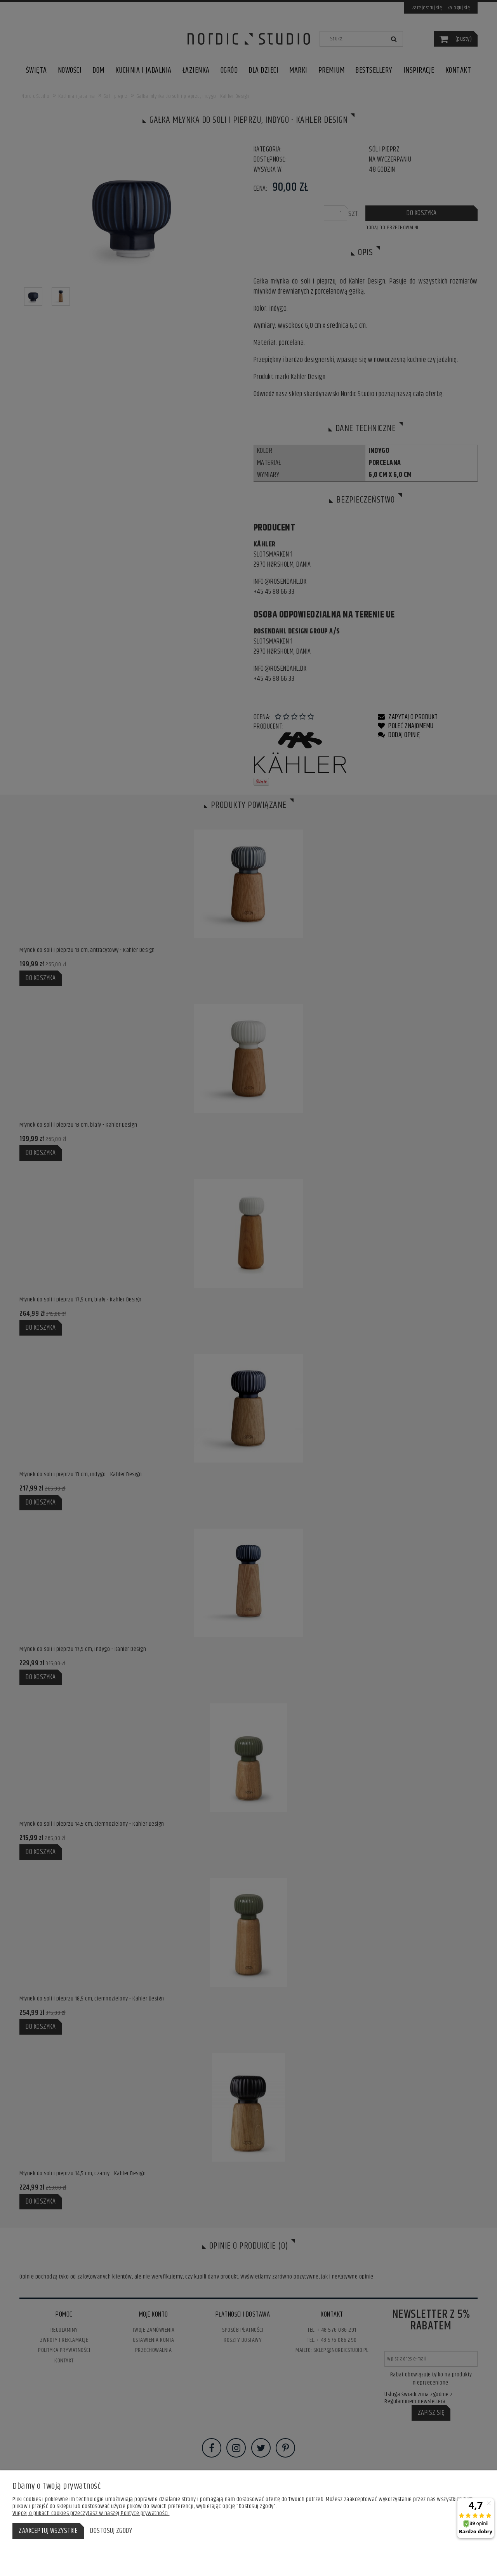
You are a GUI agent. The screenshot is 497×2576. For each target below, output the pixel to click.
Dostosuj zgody (111, 2531)
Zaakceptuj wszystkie (48, 2531)
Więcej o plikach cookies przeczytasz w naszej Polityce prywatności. (91, 2513)
